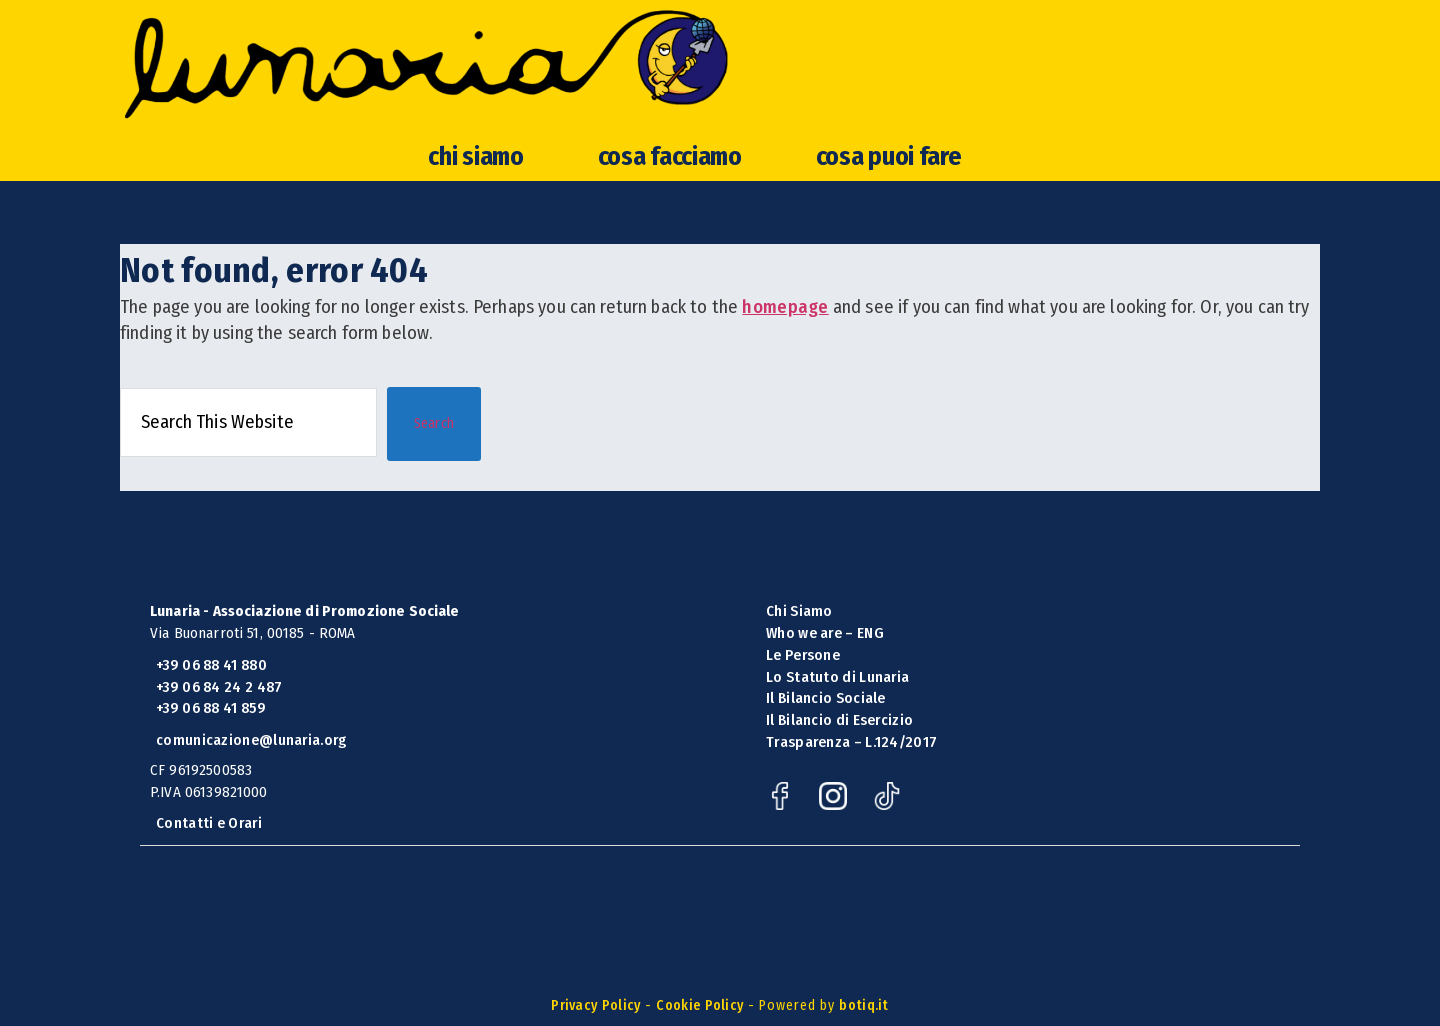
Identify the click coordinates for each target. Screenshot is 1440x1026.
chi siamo (475, 224)
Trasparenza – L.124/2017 (851, 742)
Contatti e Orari (209, 823)
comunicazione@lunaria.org (251, 740)
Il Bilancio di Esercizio (839, 720)
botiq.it (863, 1005)
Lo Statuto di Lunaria (837, 677)
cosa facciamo (670, 224)
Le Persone (803, 655)
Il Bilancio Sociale (826, 698)
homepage (785, 307)
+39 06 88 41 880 (211, 665)
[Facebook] (786, 805)
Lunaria (600, 97)
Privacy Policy (596, 1005)
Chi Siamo (799, 611)
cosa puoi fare (889, 224)
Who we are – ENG (825, 633)
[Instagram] (839, 805)
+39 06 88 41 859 (211, 708)
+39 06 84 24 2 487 (219, 687)
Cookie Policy (700, 1005)
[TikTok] (892, 805)
